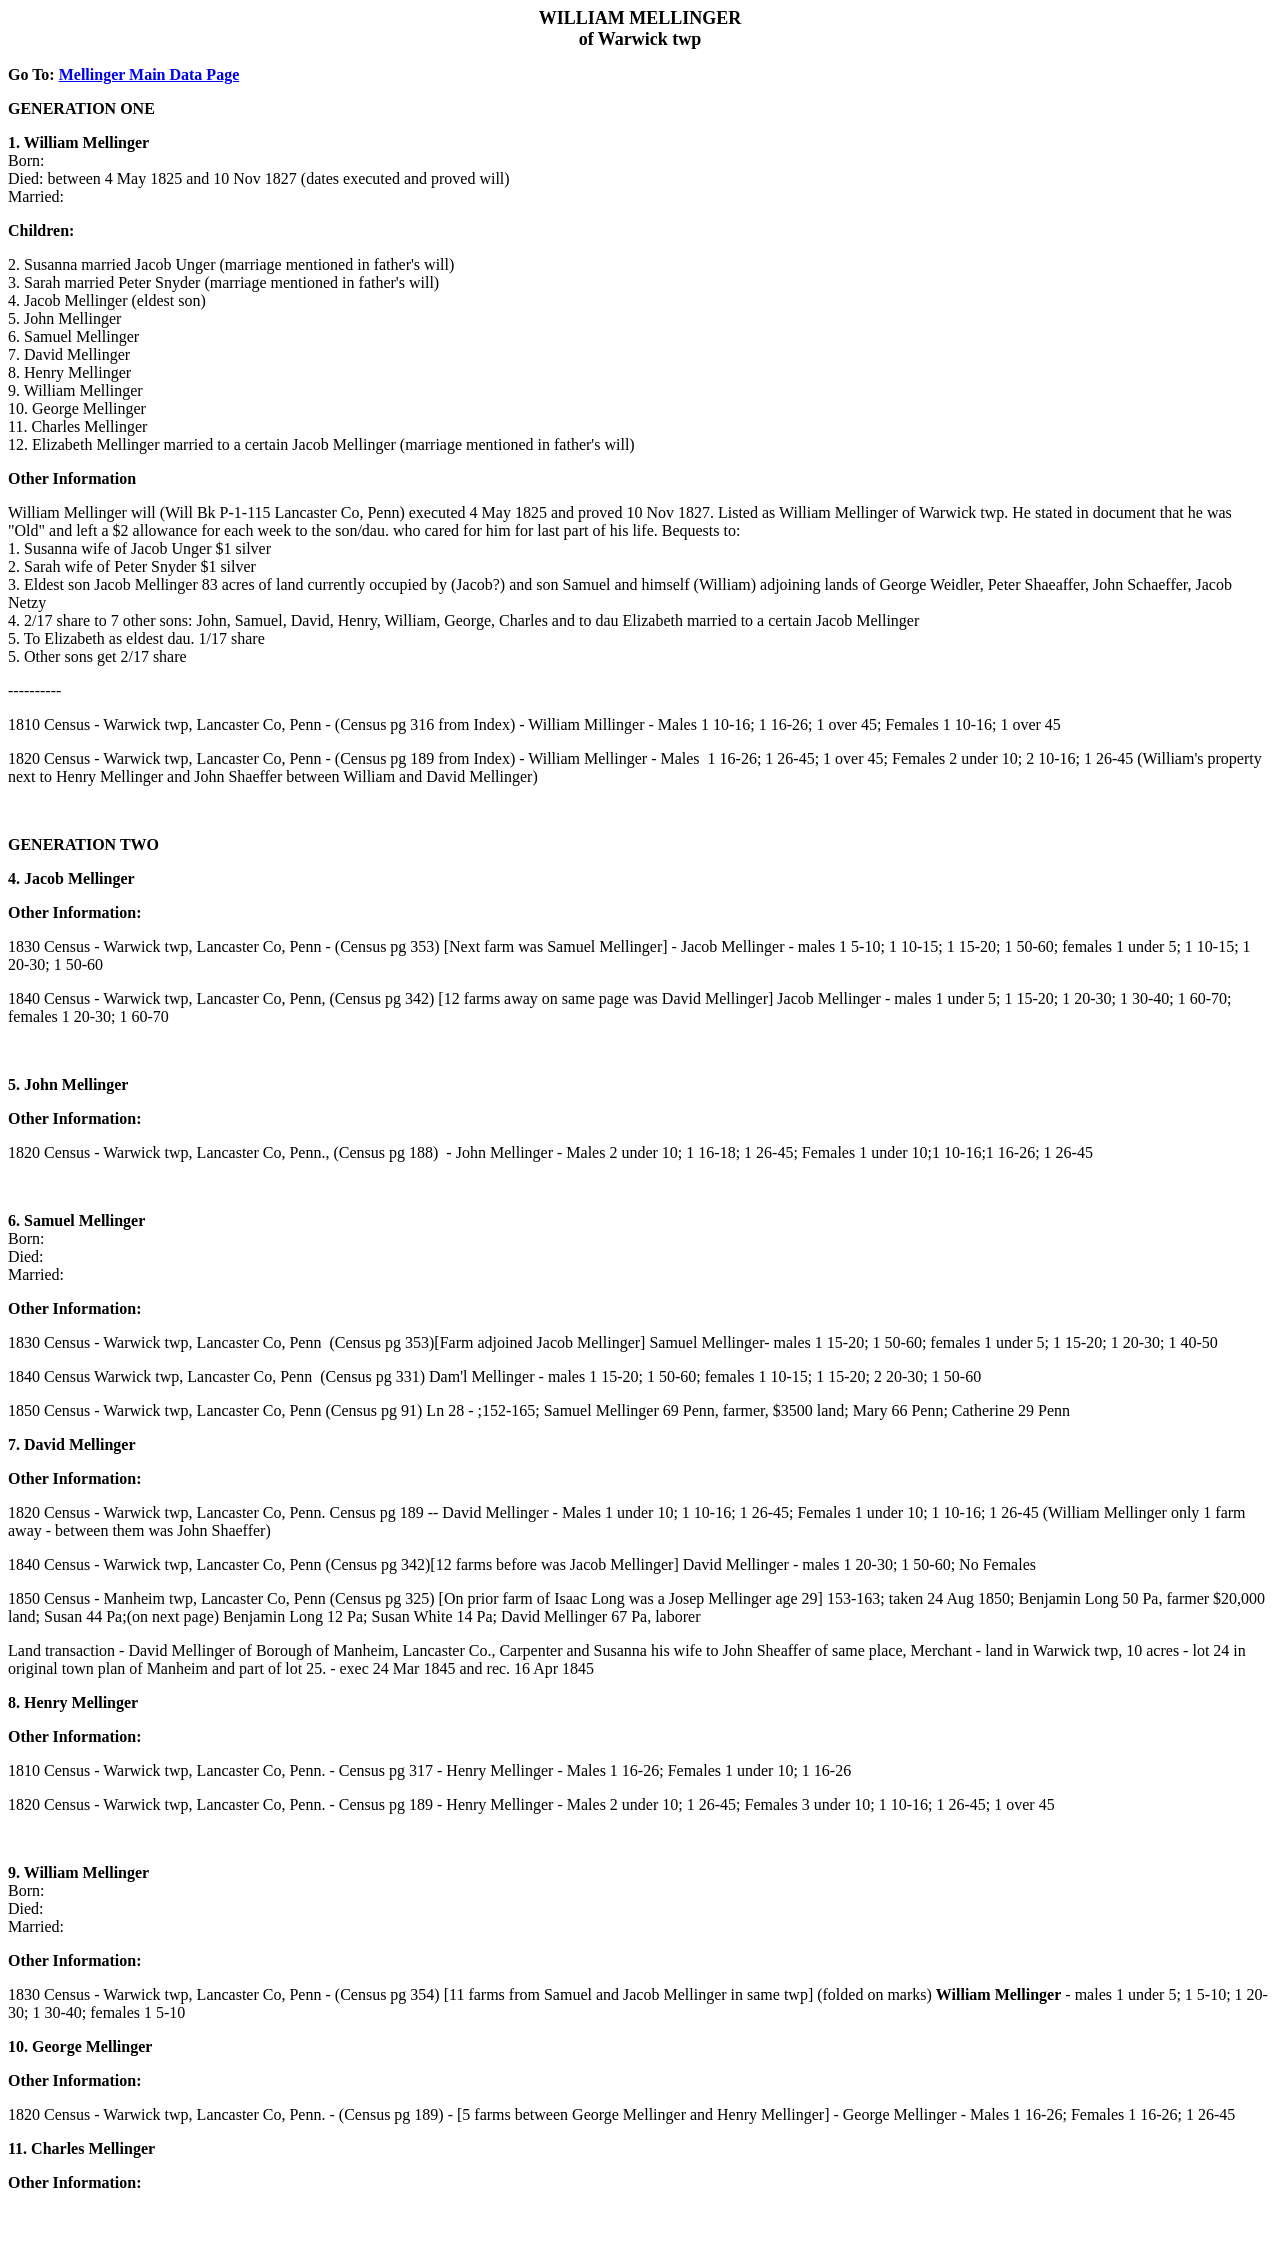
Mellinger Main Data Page (149, 74)
